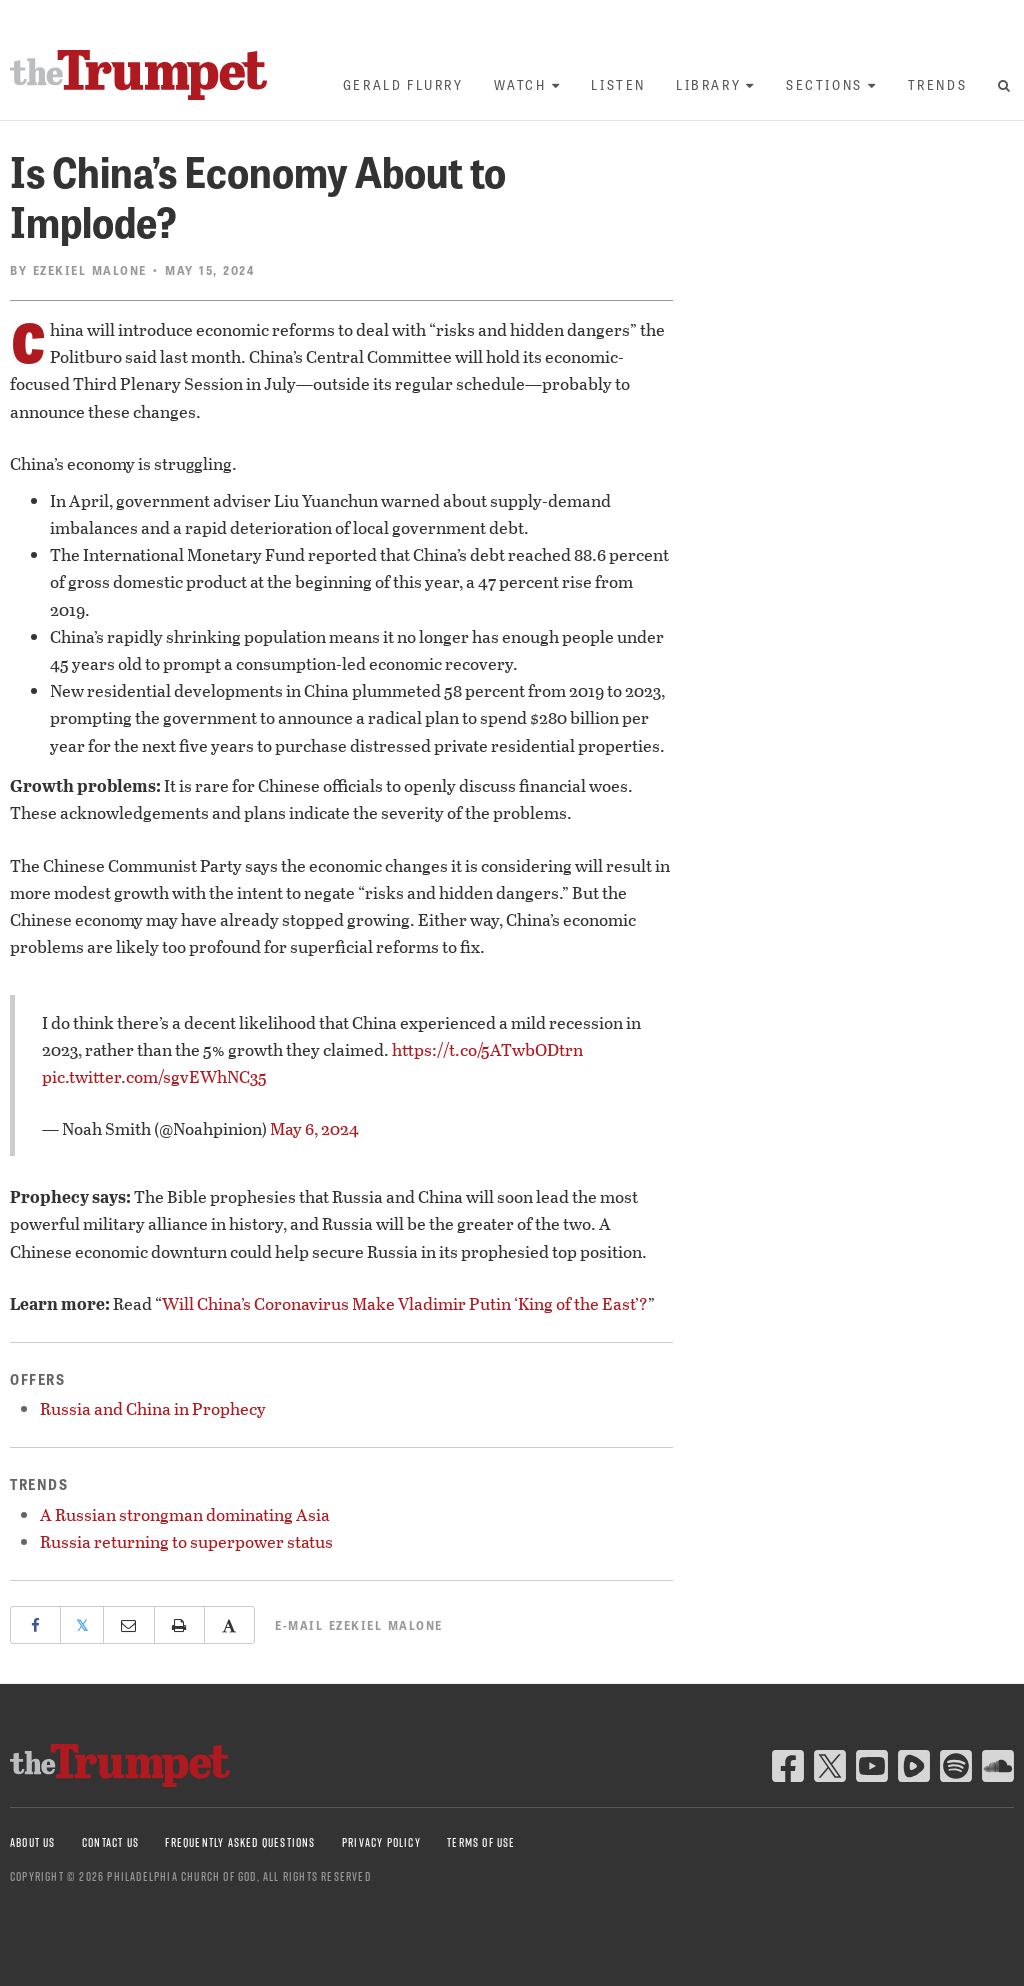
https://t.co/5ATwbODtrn (487, 1049)
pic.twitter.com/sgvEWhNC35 (154, 1076)
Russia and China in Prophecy (153, 1408)
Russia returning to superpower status (186, 1541)
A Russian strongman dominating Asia (185, 1514)
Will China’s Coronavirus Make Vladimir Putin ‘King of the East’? (405, 1303)
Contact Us (110, 1842)
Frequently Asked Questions (240, 1842)
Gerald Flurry (403, 84)
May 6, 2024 (314, 1128)
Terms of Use (481, 1842)
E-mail (359, 1625)
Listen (618, 84)
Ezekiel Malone (90, 270)
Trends (938, 84)
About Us (33, 1842)
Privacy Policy (381, 1842)
